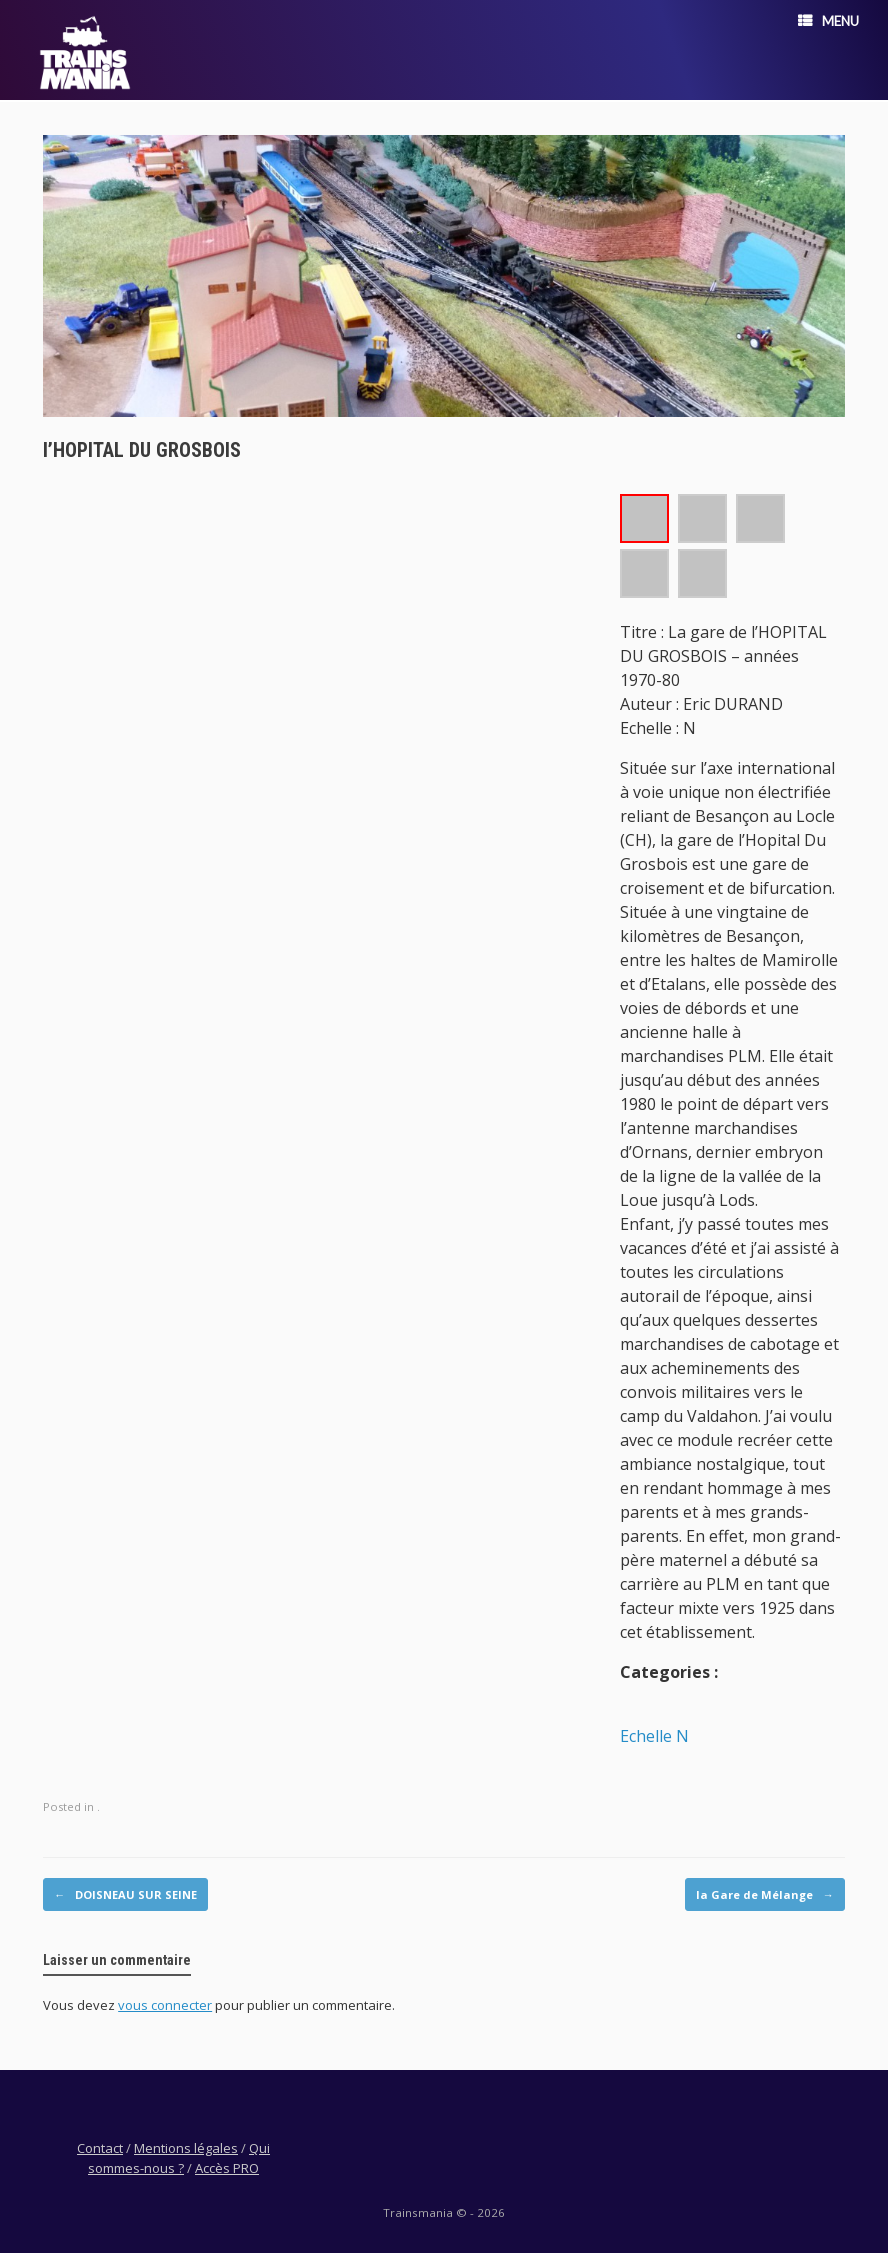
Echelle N (654, 1736)
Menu (828, 21)
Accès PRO (227, 2168)
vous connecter (165, 2005)
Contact (100, 2148)
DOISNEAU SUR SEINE (125, 1895)
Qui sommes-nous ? (179, 2158)
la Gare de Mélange (765, 1895)
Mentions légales (186, 2148)
